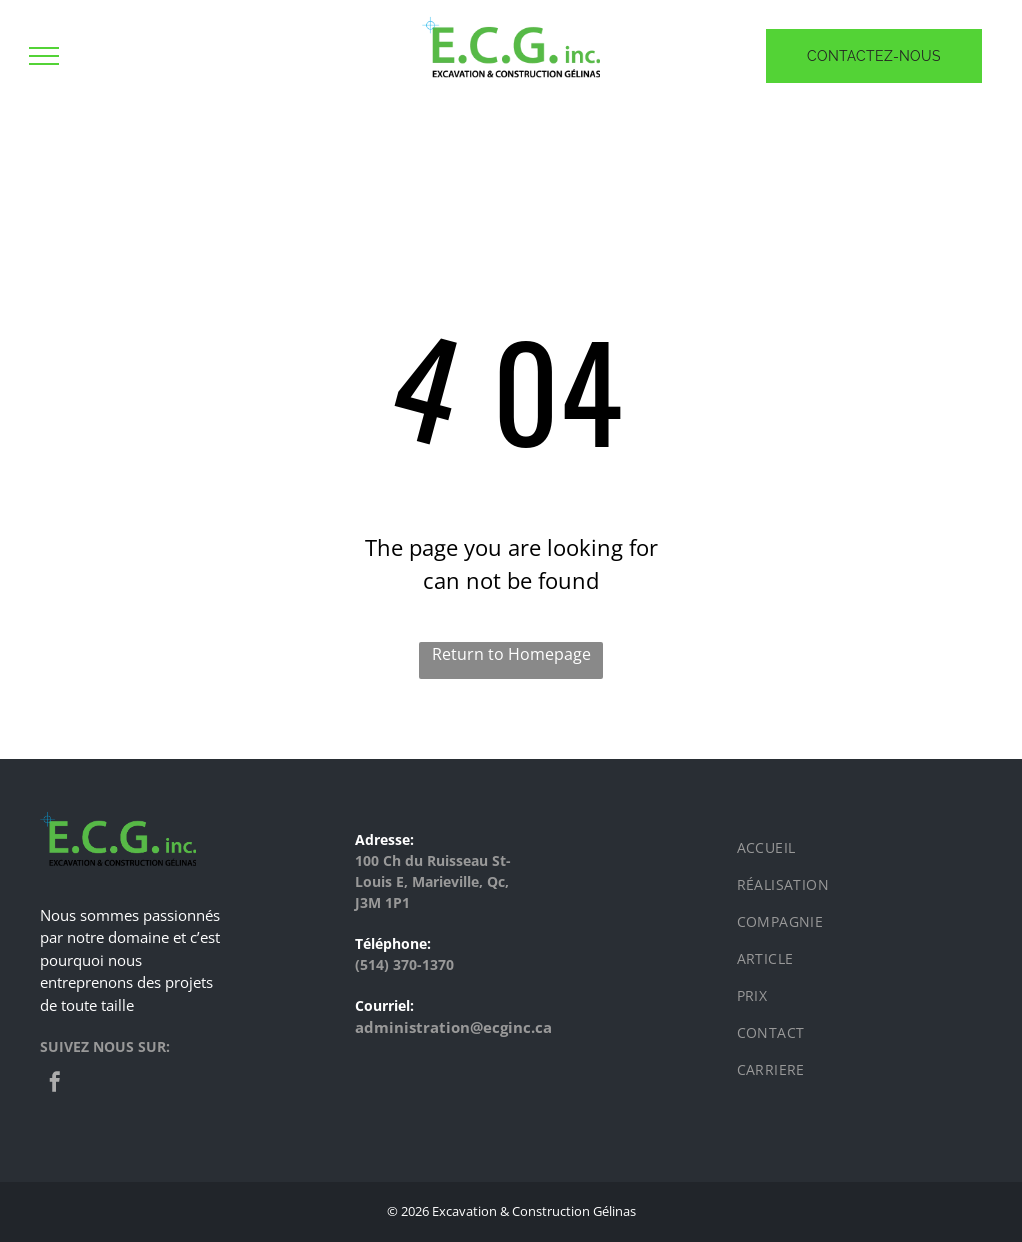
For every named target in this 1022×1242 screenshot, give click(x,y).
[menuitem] (855, 847)
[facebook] (55, 1084)
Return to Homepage (511, 654)
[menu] (44, 56)
